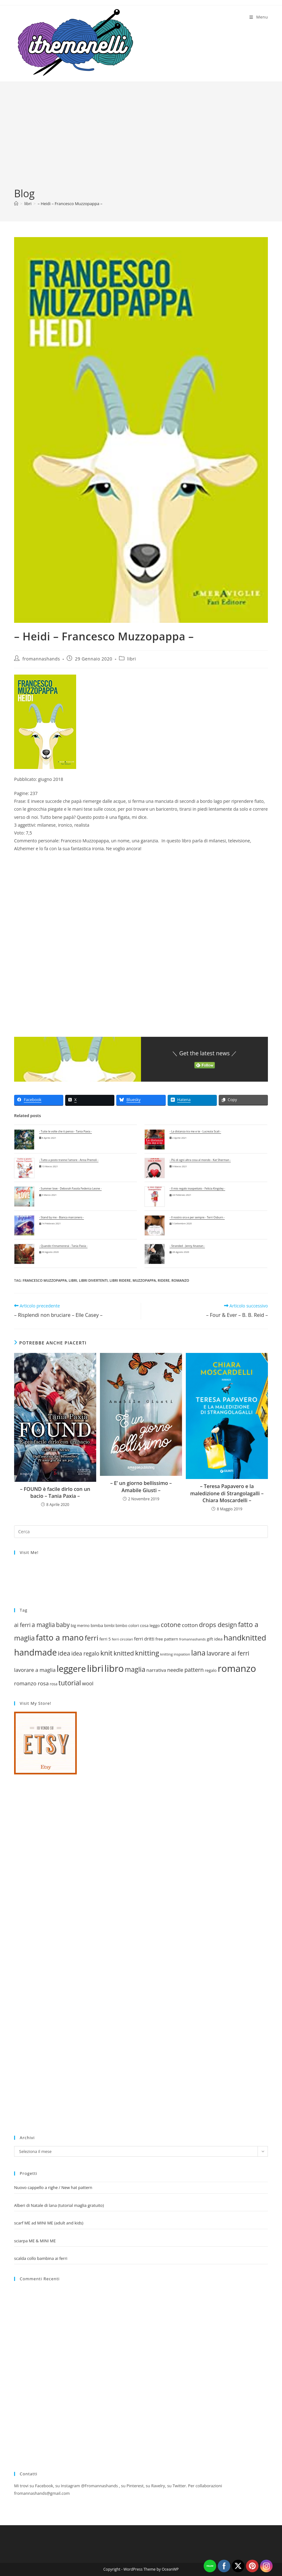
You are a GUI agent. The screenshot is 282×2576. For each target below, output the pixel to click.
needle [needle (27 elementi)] (175, 1670)
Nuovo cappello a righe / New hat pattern (53, 2187)
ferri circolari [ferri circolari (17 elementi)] (122, 1639)
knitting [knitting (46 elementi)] (147, 1652)
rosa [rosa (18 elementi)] (53, 1683)
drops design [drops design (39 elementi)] (218, 1624)
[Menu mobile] (258, 17)
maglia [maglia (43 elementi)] (135, 1669)
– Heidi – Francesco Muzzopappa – (70, 203)
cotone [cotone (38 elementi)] (171, 1624)
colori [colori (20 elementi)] (133, 1625)
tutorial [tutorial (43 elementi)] (70, 1682)
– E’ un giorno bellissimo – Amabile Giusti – (141, 1486)
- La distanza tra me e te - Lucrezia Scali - (195, 1131)
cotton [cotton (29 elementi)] (190, 1625)
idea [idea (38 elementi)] (64, 1653)
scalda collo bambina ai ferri (40, 2258)
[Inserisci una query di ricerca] (141, 1531)
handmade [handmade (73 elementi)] (35, 1652)
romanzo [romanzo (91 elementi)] (237, 1668)
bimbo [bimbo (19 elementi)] (121, 1625)
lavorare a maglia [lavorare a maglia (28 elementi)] (34, 1669)
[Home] (16, 203)
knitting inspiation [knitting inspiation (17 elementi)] (175, 1654)
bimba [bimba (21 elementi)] (97, 1625)
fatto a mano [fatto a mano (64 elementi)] (59, 1637)
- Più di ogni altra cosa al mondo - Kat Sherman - (200, 1160)
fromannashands (41, 659)
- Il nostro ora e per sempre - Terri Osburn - (197, 1217)
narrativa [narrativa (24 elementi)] (156, 1670)
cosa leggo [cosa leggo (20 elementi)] (150, 1625)
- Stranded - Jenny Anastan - (187, 1246)
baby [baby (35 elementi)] (63, 1625)
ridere (164, 1280)
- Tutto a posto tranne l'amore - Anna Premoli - (68, 1160)
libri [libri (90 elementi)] (95, 1668)
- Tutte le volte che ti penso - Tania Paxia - (65, 1131)
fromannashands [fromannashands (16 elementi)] (192, 1639)
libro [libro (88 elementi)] (114, 1668)
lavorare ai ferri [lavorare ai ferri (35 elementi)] (227, 1653)
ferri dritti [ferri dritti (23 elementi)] (144, 1639)
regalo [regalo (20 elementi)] (211, 1670)
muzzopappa (144, 1280)
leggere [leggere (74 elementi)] (71, 1668)
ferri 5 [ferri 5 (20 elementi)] (105, 1639)
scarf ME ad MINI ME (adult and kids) (48, 2223)
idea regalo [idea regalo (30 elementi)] (85, 1653)
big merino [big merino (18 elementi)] (80, 1625)
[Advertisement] (141, 139)
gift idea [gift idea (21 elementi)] (214, 1639)
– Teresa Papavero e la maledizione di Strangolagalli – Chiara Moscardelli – (227, 1493)
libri (131, 659)
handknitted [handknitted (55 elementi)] (245, 1637)
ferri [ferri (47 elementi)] (91, 1637)
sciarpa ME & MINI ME (35, 2241)
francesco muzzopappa (45, 1280)
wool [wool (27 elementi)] (87, 1683)
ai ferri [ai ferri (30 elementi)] (22, 1625)
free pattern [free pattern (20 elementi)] (166, 1639)
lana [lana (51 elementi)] (198, 1653)
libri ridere (120, 1280)
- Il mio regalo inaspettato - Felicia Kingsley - (197, 1188)
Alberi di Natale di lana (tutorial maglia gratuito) (59, 2205)
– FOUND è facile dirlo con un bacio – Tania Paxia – (55, 1492)
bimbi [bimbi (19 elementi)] (109, 1625)
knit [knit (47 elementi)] (106, 1652)
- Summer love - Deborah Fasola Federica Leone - (70, 1188)
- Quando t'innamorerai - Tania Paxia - (63, 1246)
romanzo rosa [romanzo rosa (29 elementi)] (31, 1683)
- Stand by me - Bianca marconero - (61, 1217)
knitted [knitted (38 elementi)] (123, 1653)
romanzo (180, 1280)
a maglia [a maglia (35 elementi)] (43, 1625)
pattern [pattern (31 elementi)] (194, 1669)
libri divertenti (93, 1280)
